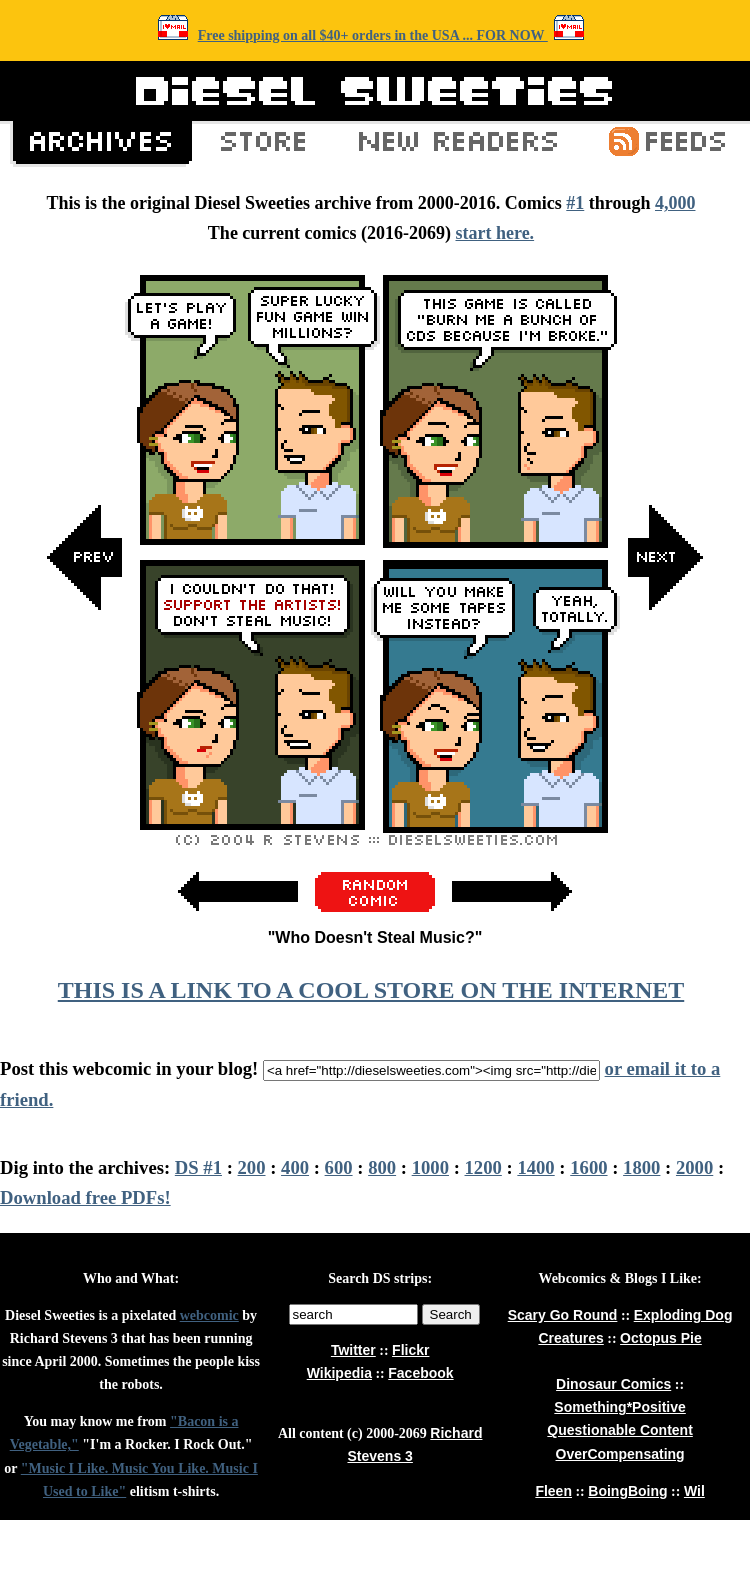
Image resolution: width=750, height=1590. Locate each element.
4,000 (675, 203)
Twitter (353, 1350)
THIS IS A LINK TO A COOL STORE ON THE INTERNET (371, 990)
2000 (694, 1167)
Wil (694, 1491)
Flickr (410, 1350)
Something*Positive (619, 1407)
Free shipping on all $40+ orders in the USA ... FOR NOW (373, 35)
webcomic (209, 1315)
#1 (575, 203)
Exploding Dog (683, 1315)
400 (295, 1167)
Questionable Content (619, 1430)
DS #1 (198, 1167)
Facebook (420, 1373)
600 (339, 1167)
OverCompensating (620, 1454)
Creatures (570, 1338)
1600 (588, 1167)
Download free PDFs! (85, 1197)
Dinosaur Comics (613, 1384)
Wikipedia (339, 1373)
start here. (494, 233)
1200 (483, 1167)
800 (382, 1167)
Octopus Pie (661, 1338)
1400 (535, 1167)
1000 (430, 1167)
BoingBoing (627, 1491)
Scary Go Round (563, 1315)
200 (252, 1167)
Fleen (553, 1491)
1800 (641, 1167)
